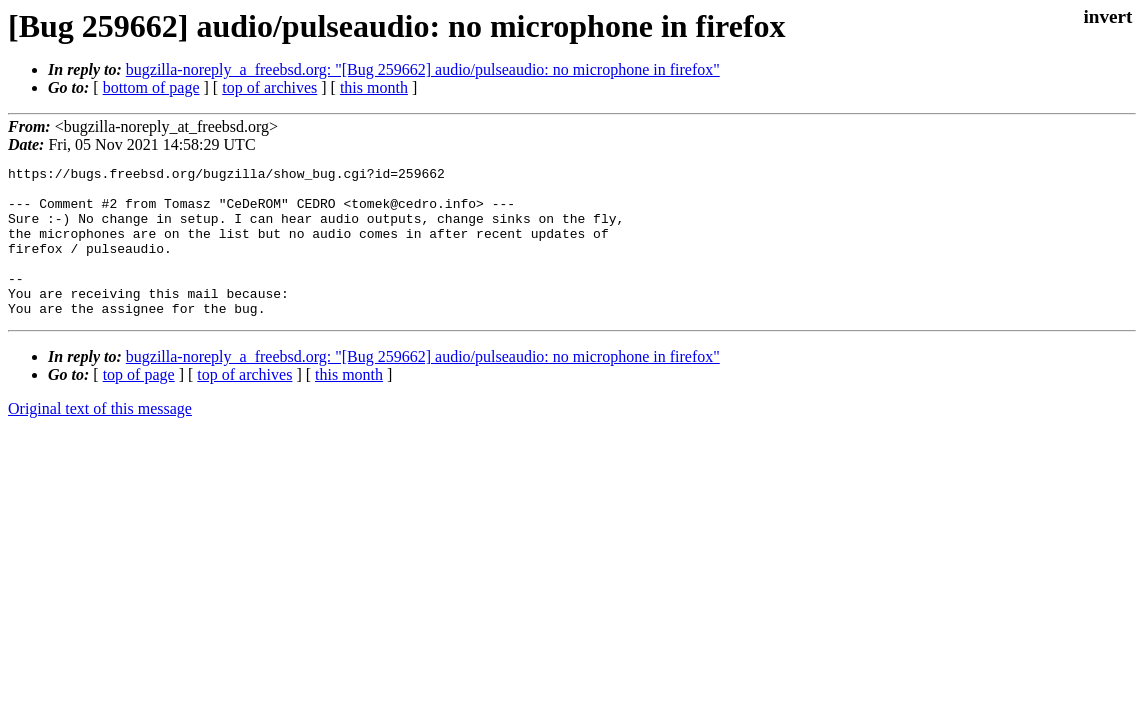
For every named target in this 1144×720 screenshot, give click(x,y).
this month (374, 87)
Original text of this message (100, 438)
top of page (139, 404)
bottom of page (151, 87)
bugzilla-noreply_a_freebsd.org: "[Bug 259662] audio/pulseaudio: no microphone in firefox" (423, 69)
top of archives (269, 87)
